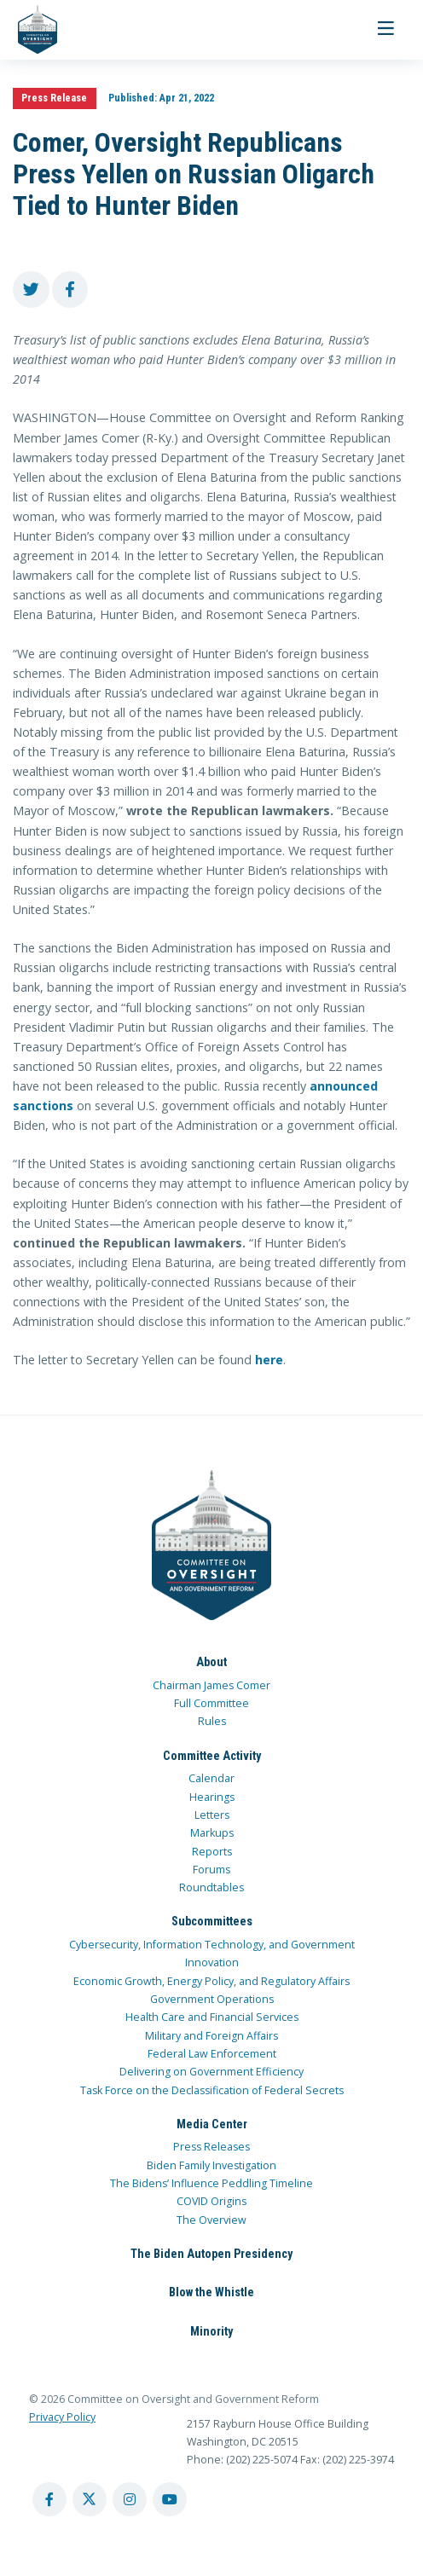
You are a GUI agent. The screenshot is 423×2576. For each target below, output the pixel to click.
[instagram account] (130, 2499)
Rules (212, 1721)
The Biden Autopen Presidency (211, 2254)
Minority (211, 2331)
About (211, 1662)
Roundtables (211, 1887)
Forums (211, 1869)
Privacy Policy (62, 2417)
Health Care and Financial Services (211, 2017)
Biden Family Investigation (211, 2165)
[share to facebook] (70, 289)
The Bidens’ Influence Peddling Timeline (211, 2183)
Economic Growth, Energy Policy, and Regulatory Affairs (211, 1981)
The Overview (211, 2220)
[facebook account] (49, 2499)
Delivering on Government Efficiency (211, 2071)
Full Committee (211, 1703)
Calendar (211, 1778)
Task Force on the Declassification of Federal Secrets (212, 2090)
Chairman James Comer (211, 1685)
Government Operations (212, 1999)
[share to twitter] (31, 289)
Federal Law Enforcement (212, 2053)
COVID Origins (211, 2201)
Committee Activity (212, 1756)
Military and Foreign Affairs (211, 2036)
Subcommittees (211, 1921)
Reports (212, 1851)
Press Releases (211, 2146)
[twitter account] (89, 2499)
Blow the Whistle (211, 2292)
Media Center (212, 2124)
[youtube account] (170, 2499)
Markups (212, 1833)
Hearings (212, 1797)
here (269, 1360)
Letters (211, 1815)
